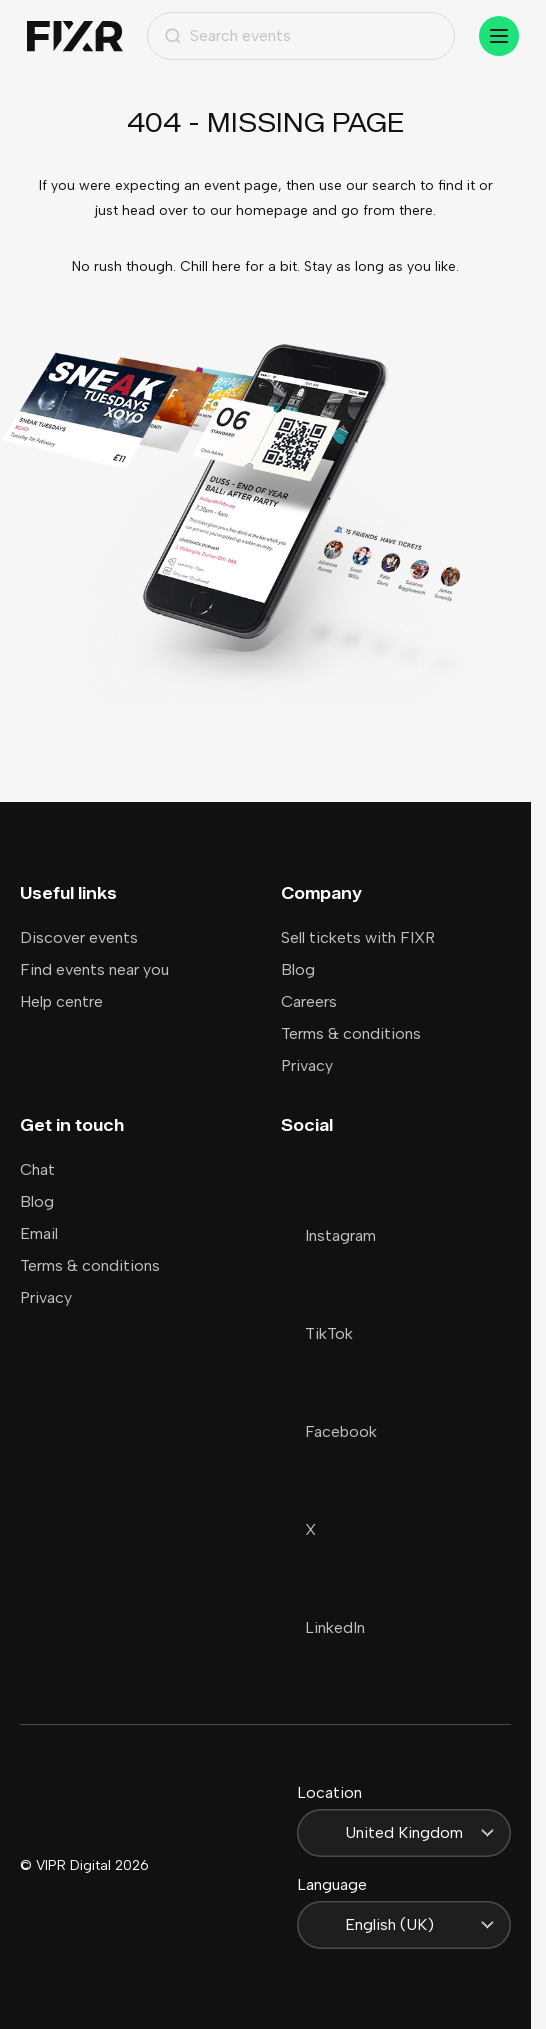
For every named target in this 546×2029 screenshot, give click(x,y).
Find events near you (94, 969)
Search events (227, 35)
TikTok (317, 1333)
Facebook (329, 1431)
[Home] (75, 36)
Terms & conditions (351, 1033)
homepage (272, 210)
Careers (309, 1001)
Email (39, 1233)
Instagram (328, 1235)
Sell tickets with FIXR (358, 937)
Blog (298, 969)
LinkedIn (323, 1627)
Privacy (307, 1065)
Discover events (79, 937)
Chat (37, 1169)
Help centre (61, 1001)
